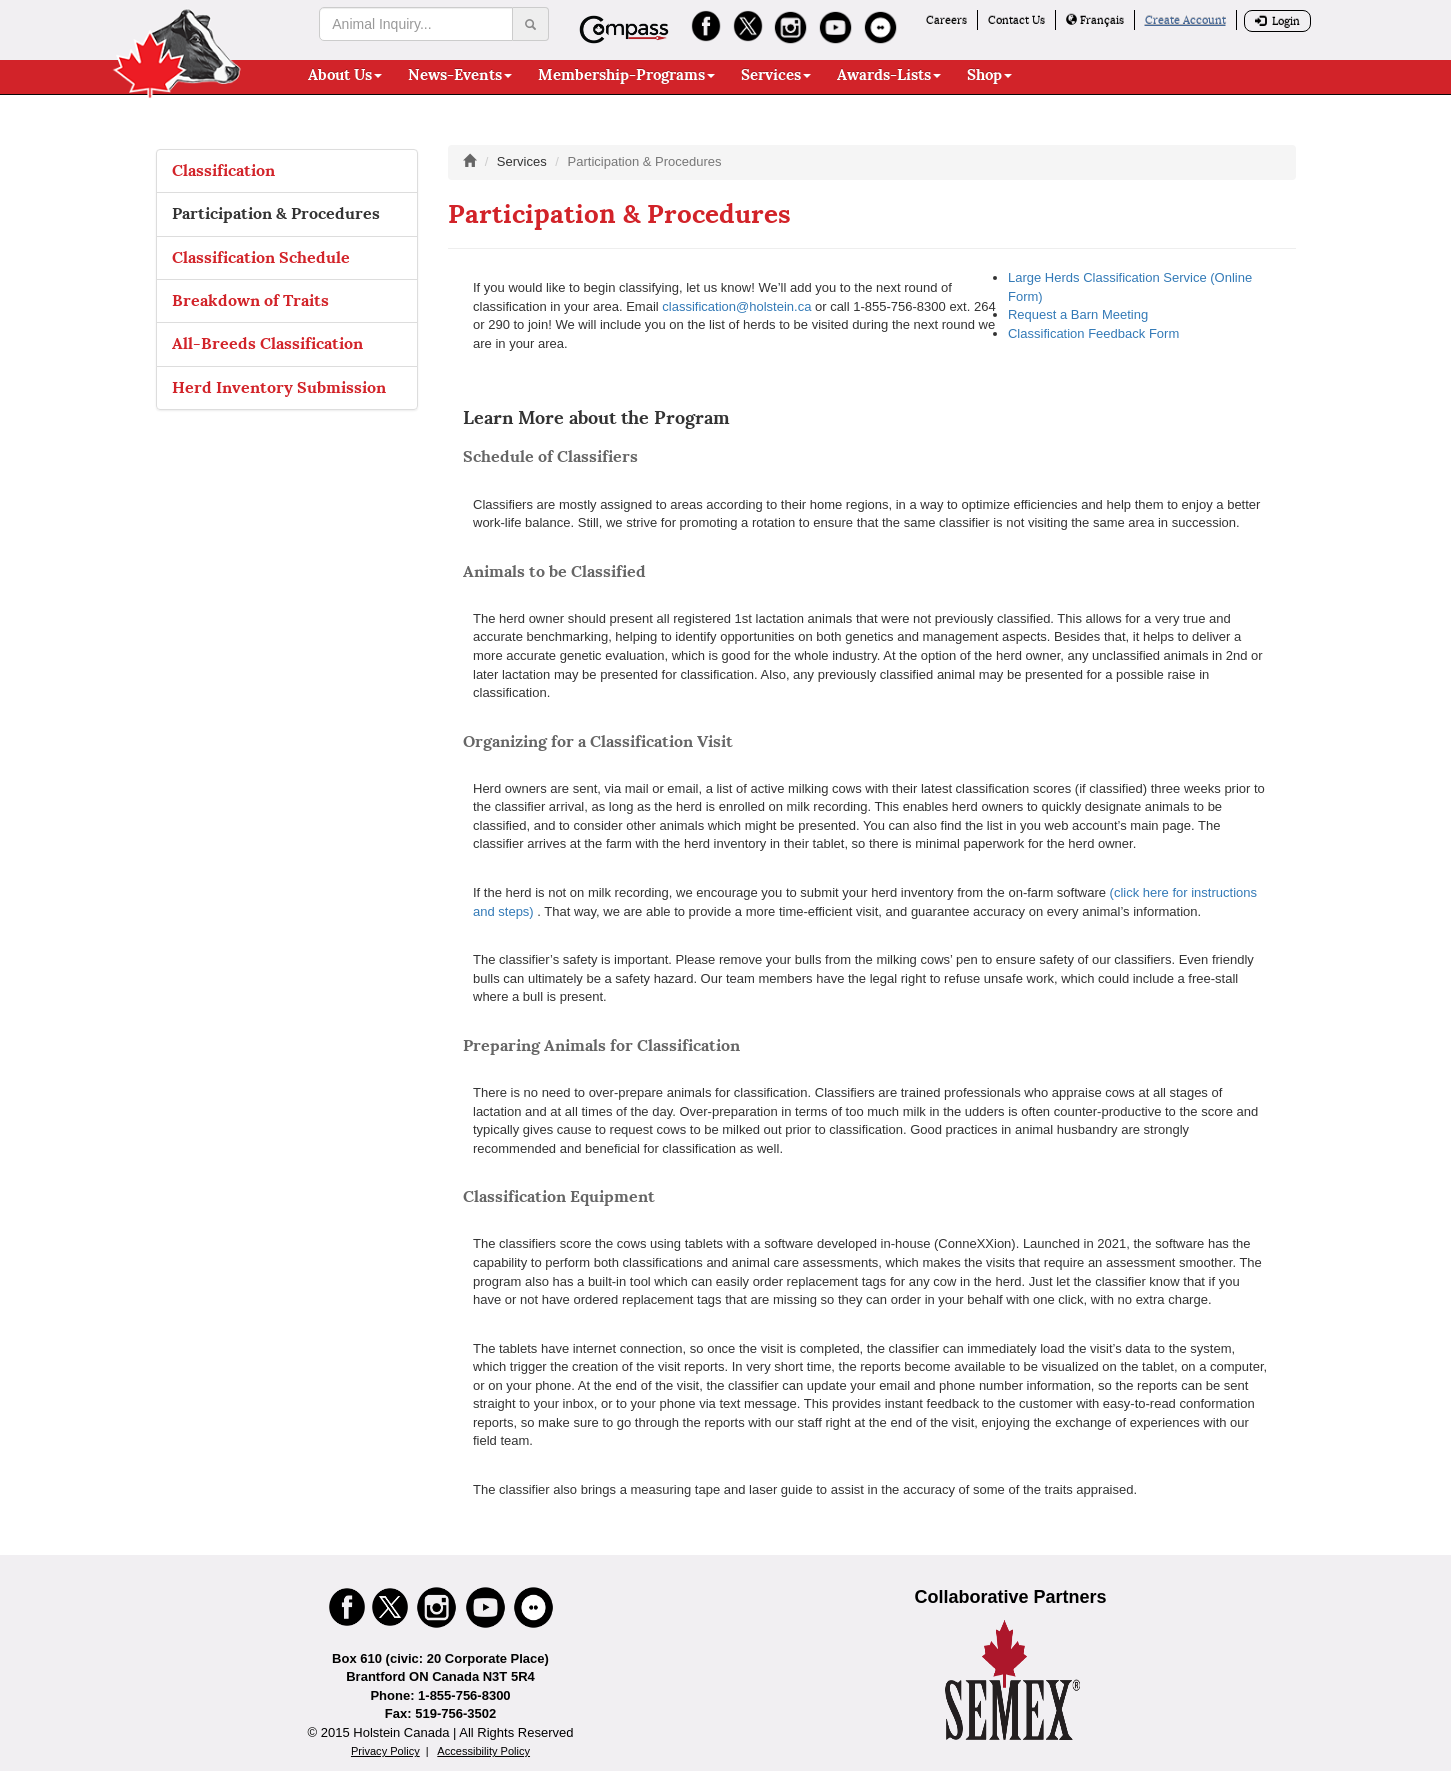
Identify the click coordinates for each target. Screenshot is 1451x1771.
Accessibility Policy (483, 1751)
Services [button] (776, 75)
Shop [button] (989, 75)
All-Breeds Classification (267, 343)
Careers (946, 20)
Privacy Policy (385, 1751)
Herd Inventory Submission (279, 387)
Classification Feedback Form (1093, 333)
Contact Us (1016, 20)
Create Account (1185, 20)
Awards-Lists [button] (889, 75)
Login (1277, 21)
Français (1095, 20)
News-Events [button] (460, 75)
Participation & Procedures (276, 213)
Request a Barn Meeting (1078, 314)
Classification (223, 170)
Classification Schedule (261, 257)
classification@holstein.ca (736, 306)
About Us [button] (345, 75)
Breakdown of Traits (250, 300)
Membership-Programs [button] (626, 75)
